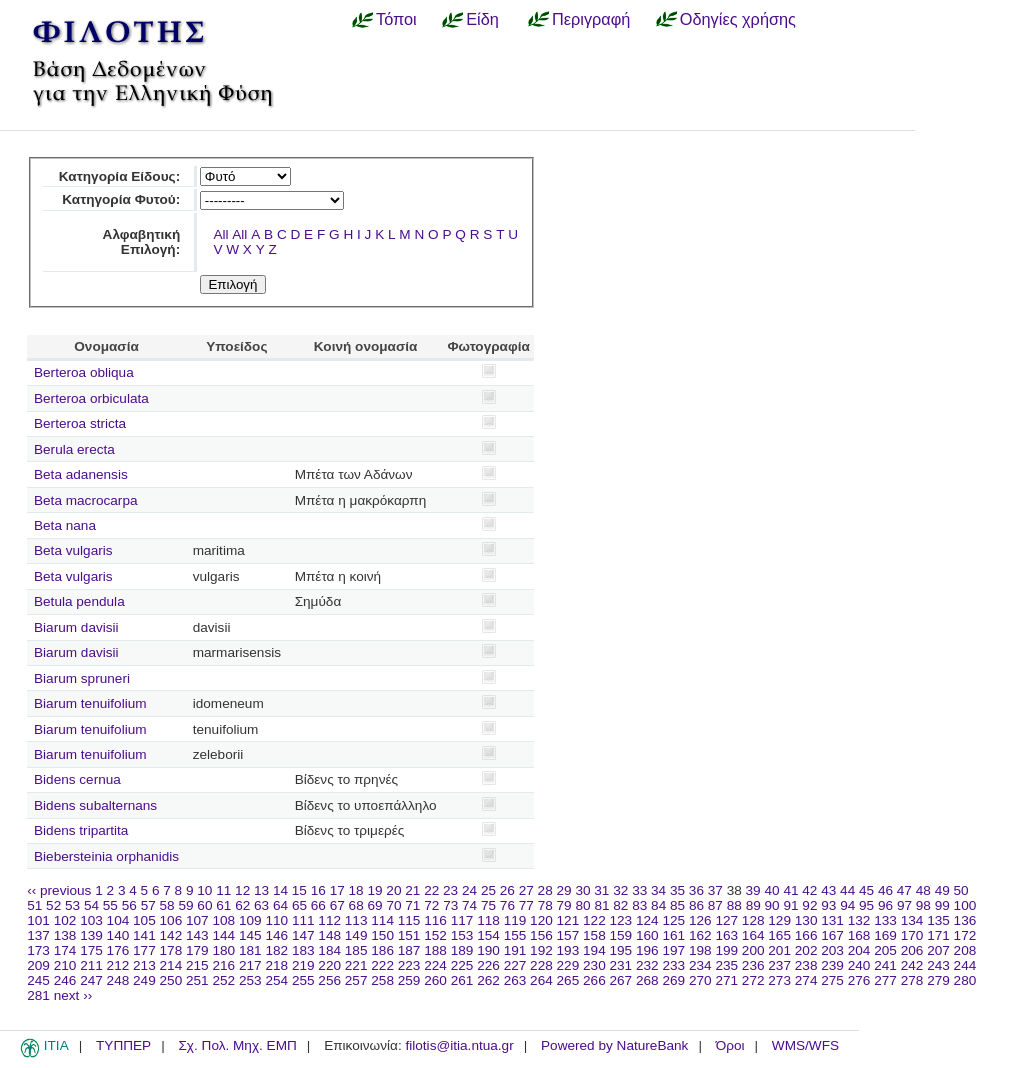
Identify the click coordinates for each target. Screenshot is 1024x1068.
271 (726, 980)
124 (647, 920)
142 (171, 935)
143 (197, 935)
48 (923, 890)
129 (779, 920)
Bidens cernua (77, 779)
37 (715, 890)
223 (409, 965)
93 (828, 905)
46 (885, 890)
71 (412, 905)
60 (204, 905)
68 (356, 905)
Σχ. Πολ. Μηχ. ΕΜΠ (237, 1045)
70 (393, 905)
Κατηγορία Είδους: (119, 176)
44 (847, 890)
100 (965, 905)
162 (700, 935)
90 (772, 905)
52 (53, 905)
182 (276, 950)
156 (541, 935)
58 (167, 905)
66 (318, 905)
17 (337, 890)
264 (541, 980)
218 (276, 965)
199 (726, 950)
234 (700, 965)
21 (412, 890)
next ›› (73, 995)
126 (700, 920)
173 (38, 950)
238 (806, 965)
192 (541, 950)
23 (450, 890)
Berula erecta (74, 449)
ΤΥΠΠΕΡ (123, 1045)
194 (594, 950)
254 (276, 980)
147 (303, 935)
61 (223, 905)
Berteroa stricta (80, 423)
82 (620, 905)
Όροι (730, 1045)
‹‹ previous (59, 890)
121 (568, 920)
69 (375, 905)
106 (171, 920)
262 (488, 980)
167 (832, 935)
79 (564, 905)
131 (832, 920)
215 (197, 965)
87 (715, 905)
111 (303, 920)
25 (488, 890)
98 (923, 905)
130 (806, 920)
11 (223, 890)
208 (965, 950)
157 (568, 935)
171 (938, 935)
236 (753, 965)
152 (435, 935)
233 (673, 965)
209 (38, 965)
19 (374, 890)
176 (118, 950)
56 (129, 905)
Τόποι (396, 19)
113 (356, 920)
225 (462, 965)
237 (779, 965)
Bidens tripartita (81, 830)
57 (148, 905)
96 (885, 905)
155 (515, 935)
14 (280, 890)
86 (696, 905)
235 (726, 965)
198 (700, 950)
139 (91, 935)
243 (938, 965)
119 (515, 920)
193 (568, 950)
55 (110, 905)
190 (488, 950)
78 (545, 905)
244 (965, 965)
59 (185, 905)
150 (382, 935)
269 (673, 980)
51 (34, 905)
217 (250, 965)
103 (91, 920)
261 (462, 980)
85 (677, 905)
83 (639, 905)
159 (621, 935)
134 (912, 920)
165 (779, 935)
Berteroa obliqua (84, 372)
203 (832, 950)
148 (329, 935)
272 (753, 980)
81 (601, 905)
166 (806, 935)
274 (806, 980)
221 (356, 965)
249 (144, 980)
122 (594, 920)
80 (582, 905)
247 (91, 980)
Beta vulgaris (73, 550)
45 (866, 890)
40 (771, 890)
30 (582, 890)
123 (621, 920)
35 (677, 890)
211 (91, 965)
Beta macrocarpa (86, 500)
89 (753, 905)
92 (809, 905)
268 (647, 980)
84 (658, 905)
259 (409, 980)
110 (276, 920)
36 (696, 890)
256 (329, 980)
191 (515, 950)
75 (488, 905)
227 (515, 965)
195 (621, 950)
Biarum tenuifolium (90, 703)
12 (242, 890)
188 (435, 950)
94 (847, 905)
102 (65, 920)
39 (753, 890)
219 (303, 965)
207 (938, 950)
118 (488, 920)
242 (912, 965)
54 (91, 905)
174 (65, 950)
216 (223, 965)
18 (356, 890)
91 (790, 905)
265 (568, 980)
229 (568, 965)
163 (726, 935)
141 (144, 935)
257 (356, 980)
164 (753, 935)
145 (250, 935)
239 (832, 965)
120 (541, 920)
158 (594, 935)
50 (961, 890)
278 (912, 980)
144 (223, 935)
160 (647, 935)
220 (329, 965)
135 (938, 920)
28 (545, 890)
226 (488, 965)
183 (303, 950)
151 (409, 935)
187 (409, 950)
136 (965, 920)
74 (469, 905)
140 (118, 935)
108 (223, 920)
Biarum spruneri (82, 678)
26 (507, 890)
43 (828, 890)
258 (382, 980)
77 (526, 905)
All (220, 234)
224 (435, 965)
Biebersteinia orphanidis (106, 856)
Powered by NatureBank (614, 1045)
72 (431, 905)
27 (526, 890)
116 (435, 920)
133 (885, 920)
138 (65, 935)
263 (515, 980)
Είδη (482, 19)
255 (303, 980)
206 (912, 950)
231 (621, 965)
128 (753, 920)
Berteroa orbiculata (91, 398)
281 (38, 995)
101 (38, 920)
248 (118, 980)
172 (965, 935)
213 (144, 965)
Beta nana (65, 525)
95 (866, 905)
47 (904, 890)
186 (382, 950)
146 (276, 935)
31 (601, 890)
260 (435, 980)
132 (859, 920)
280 (965, 980)
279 (938, 980)
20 (393, 890)
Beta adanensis (81, 474)
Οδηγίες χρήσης (738, 19)
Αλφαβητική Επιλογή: (142, 242)
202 (806, 950)
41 (790, 890)
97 (904, 905)
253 (250, 980)
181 (250, 950)
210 (65, 965)
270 (700, 980)
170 (912, 935)
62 (242, 905)
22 (431, 890)
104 (118, 920)
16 (318, 890)
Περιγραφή (591, 19)
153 (462, 935)
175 (91, 950)
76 (507, 905)
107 (197, 920)
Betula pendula (79, 601)
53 (72, 905)
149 (356, 935)
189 (462, 950)
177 (144, 950)
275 (832, 980)
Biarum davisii (76, 627)
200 (753, 950)
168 (859, 935)
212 (118, 965)
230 (594, 965)
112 (329, 920)
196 (647, 950)
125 (673, 920)
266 (594, 980)
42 (809, 890)
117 (462, 920)
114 (382, 920)
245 (38, 980)
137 (38, 935)
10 (204, 890)
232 (647, 965)
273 (779, 980)
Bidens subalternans (95, 805)
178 (171, 950)
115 (409, 920)
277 (885, 980)
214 (171, 965)
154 (488, 935)
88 (734, 905)
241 (885, 965)
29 (564, 890)
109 (250, 920)
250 (171, 980)
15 (299, 890)
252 (223, 980)
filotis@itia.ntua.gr (459, 1045)
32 (620, 890)
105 (144, 920)
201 (779, 950)
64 (280, 905)
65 (299, 905)
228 (541, 965)
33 (639, 890)
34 (658, 890)
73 (450, 905)
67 (337, 905)
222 (382, 965)
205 (885, 950)
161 (673, 935)
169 (885, 935)
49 (942, 890)
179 (197, 950)
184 (329, 950)
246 (65, 980)
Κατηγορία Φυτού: (121, 199)
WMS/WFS (805, 1045)
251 (197, 980)
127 (726, 920)
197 (673, 950)
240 (859, 965)
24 (469, 890)
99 (942, 905)
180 (223, 950)
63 (261, 905)
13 (261, 890)
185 (356, 950)
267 (621, 980)
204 (859, 950)
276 (859, 980)
